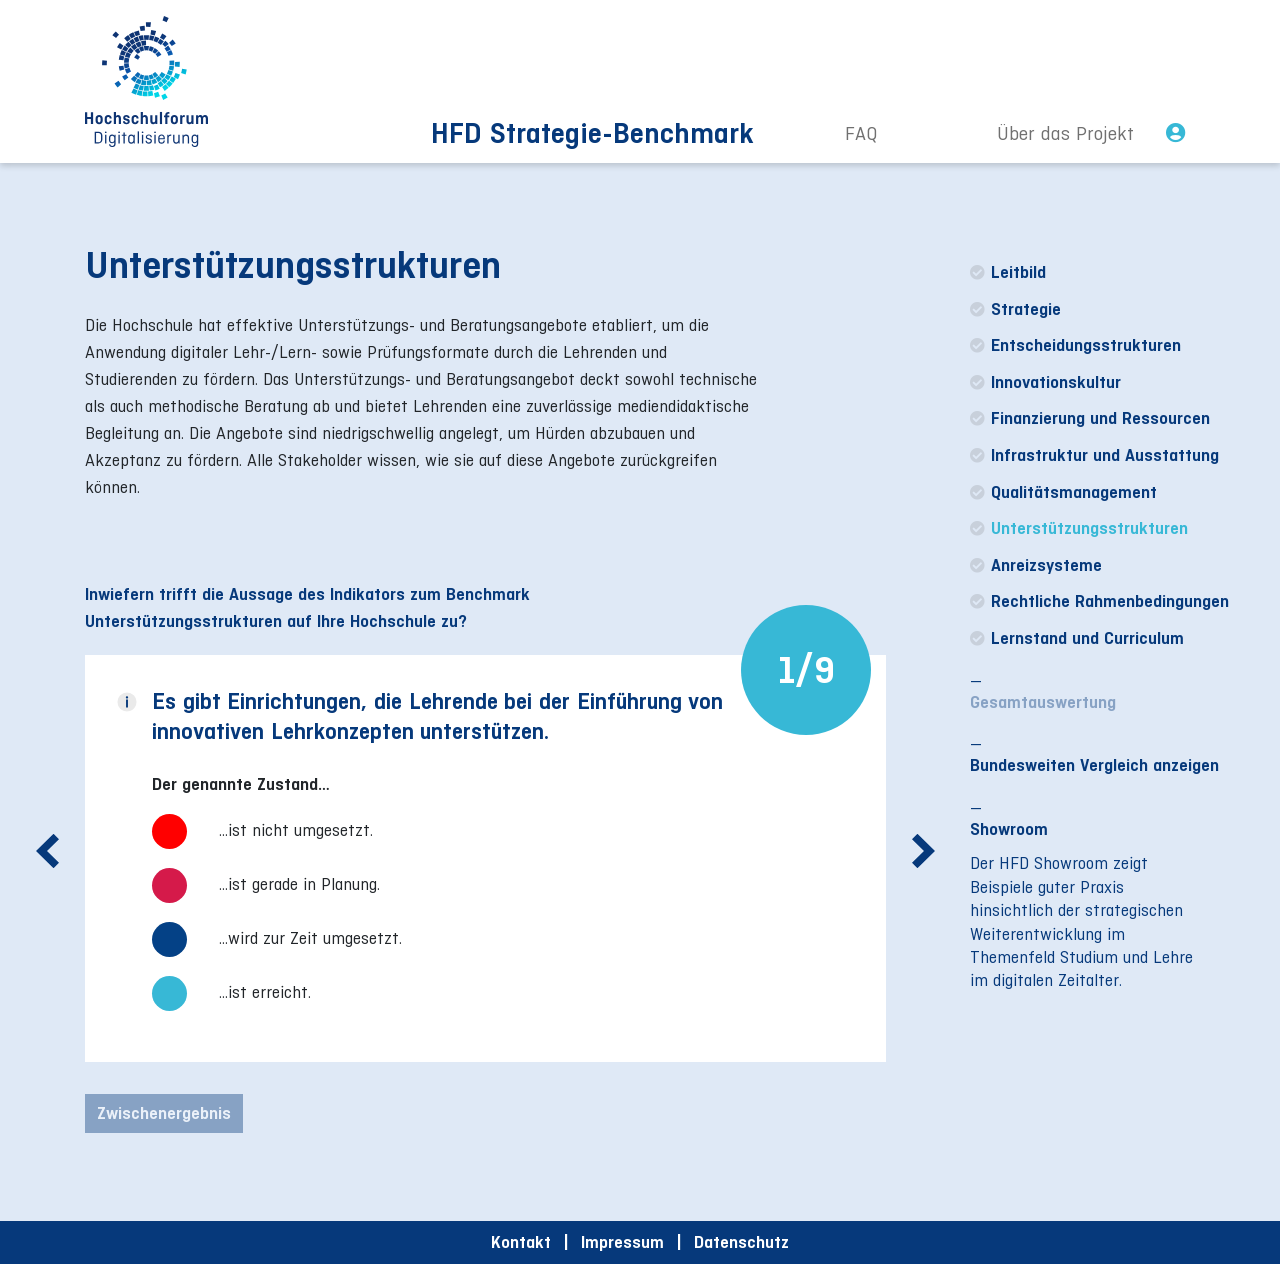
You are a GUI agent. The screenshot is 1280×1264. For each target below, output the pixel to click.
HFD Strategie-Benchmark (592, 133)
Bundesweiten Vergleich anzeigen (1094, 765)
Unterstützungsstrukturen (1079, 528)
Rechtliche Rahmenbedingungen (1099, 601)
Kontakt (521, 1242)
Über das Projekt (1065, 133)
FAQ (861, 133)
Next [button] (923, 864)
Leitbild (1008, 272)
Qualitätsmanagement (1063, 492)
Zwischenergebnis (164, 1113)
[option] (485, 866)
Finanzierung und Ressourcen (1090, 418)
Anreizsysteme (1036, 565)
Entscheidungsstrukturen (1075, 345)
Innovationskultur (1045, 382)
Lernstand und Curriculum (1077, 638)
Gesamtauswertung (1043, 702)
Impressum (622, 1242)
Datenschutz (741, 1242)
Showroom (1009, 829)
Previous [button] (47, 864)
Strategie (1015, 309)
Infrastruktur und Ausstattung (1094, 455)
